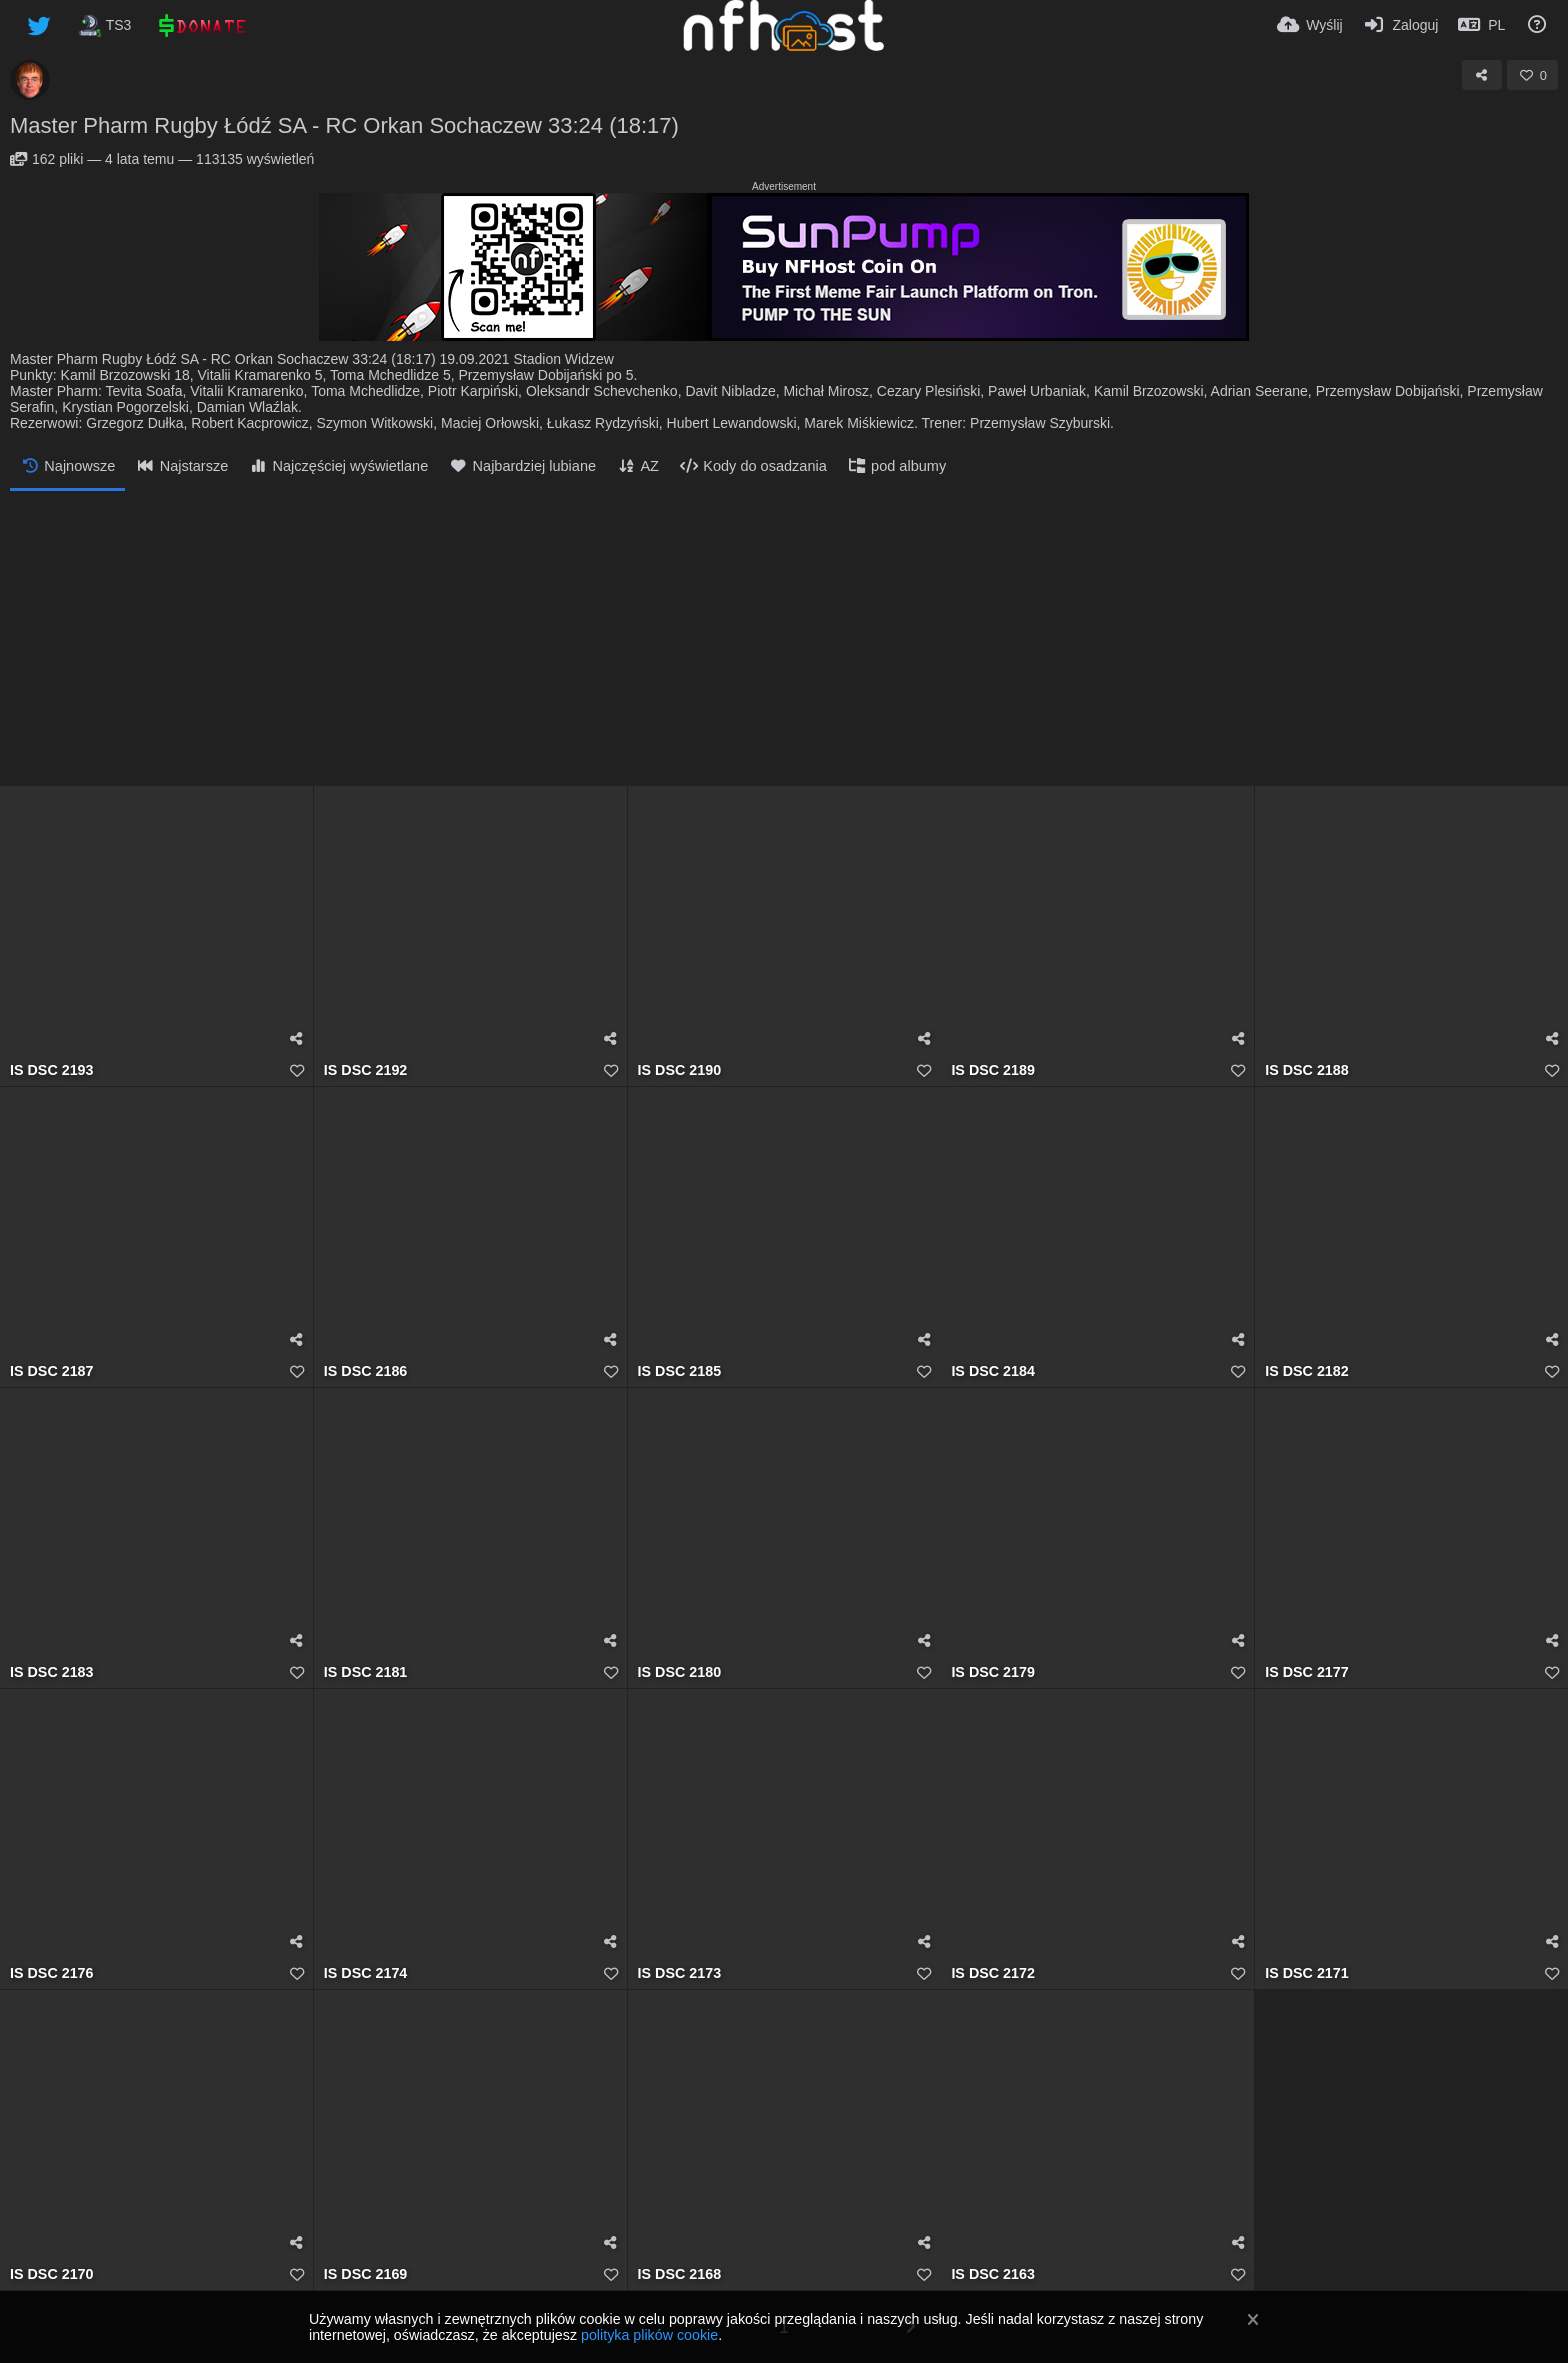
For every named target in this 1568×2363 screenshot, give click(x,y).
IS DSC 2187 (52, 1371)
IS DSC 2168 (680, 2274)
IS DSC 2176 (52, 1973)
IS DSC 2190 (680, 1070)
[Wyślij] (1310, 25)
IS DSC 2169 (366, 2274)
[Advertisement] (784, 641)
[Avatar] (30, 80)
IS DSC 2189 (993, 1070)
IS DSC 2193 (52, 1070)
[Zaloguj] (1401, 25)
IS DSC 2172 (993, 1973)
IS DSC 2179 (993, 1672)
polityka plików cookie (649, 2335)
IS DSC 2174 (366, 1973)
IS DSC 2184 (993, 1371)
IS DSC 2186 (366, 1371)
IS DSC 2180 (680, 1672)
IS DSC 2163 (993, 2274)
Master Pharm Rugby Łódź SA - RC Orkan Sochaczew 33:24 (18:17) (344, 125)
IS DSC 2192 (366, 1070)
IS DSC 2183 (52, 1672)
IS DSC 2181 (366, 1672)
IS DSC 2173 (680, 1973)
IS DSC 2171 (1307, 1973)
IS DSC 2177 (1307, 1672)
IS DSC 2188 (1307, 1070)
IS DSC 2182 (1307, 1371)
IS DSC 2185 (680, 1371)
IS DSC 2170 (52, 2274)
